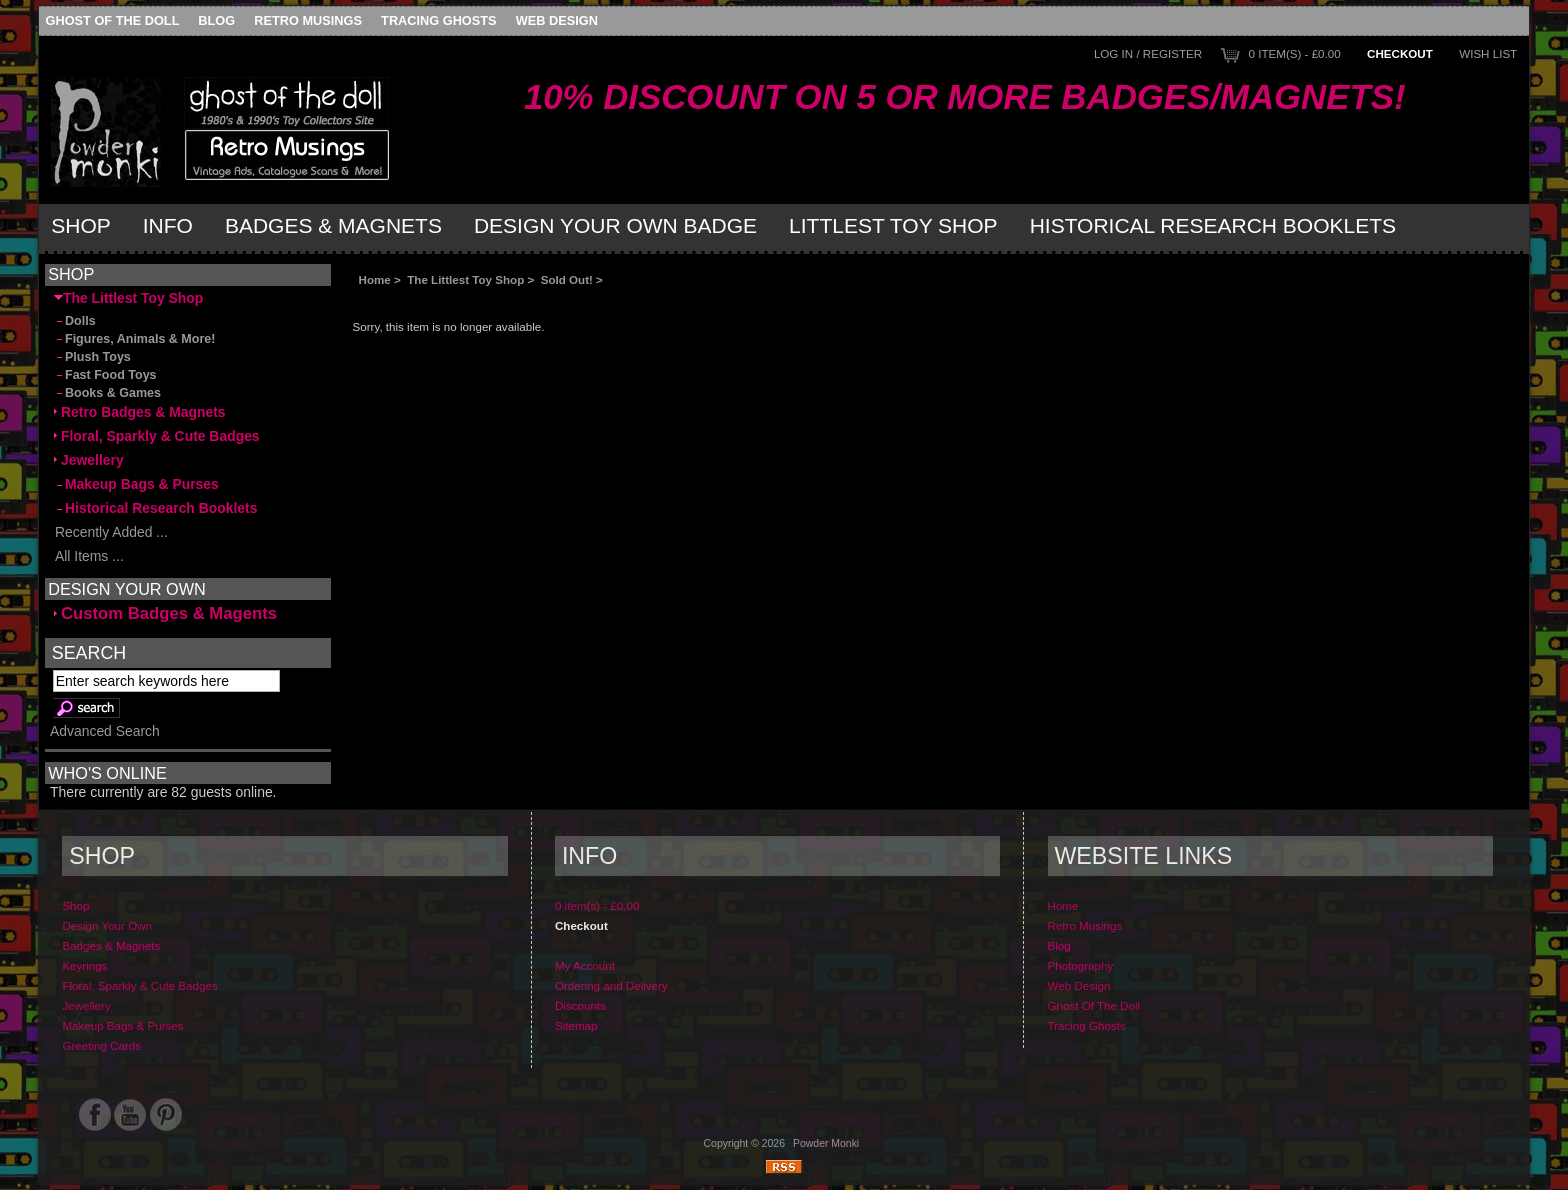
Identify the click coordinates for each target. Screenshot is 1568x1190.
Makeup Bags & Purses (136, 484)
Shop (81, 225)
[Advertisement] (577, 302)
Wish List (1488, 53)
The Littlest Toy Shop (465, 279)
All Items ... (89, 556)
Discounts (580, 1005)
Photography (1081, 965)
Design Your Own (107, 925)
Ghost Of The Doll (113, 20)
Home (375, 279)
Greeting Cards (101, 1045)
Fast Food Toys (105, 375)
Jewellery (89, 460)
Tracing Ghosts (438, 20)
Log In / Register (1148, 53)
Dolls (75, 321)
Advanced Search (105, 731)
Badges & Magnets (333, 225)
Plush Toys (92, 357)
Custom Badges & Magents (165, 613)
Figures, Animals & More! (134, 339)
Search (89, 653)
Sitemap (576, 1025)
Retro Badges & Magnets (140, 412)
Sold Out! (567, 279)
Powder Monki (826, 1143)
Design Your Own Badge (615, 225)
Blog (216, 20)
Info (168, 225)
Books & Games (107, 393)
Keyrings (84, 965)
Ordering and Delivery (611, 985)
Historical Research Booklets (1213, 225)
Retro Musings (308, 20)
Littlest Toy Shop (893, 225)
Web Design (557, 20)
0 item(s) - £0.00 (1295, 53)
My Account (585, 965)
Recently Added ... (111, 532)
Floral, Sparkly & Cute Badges (157, 436)
